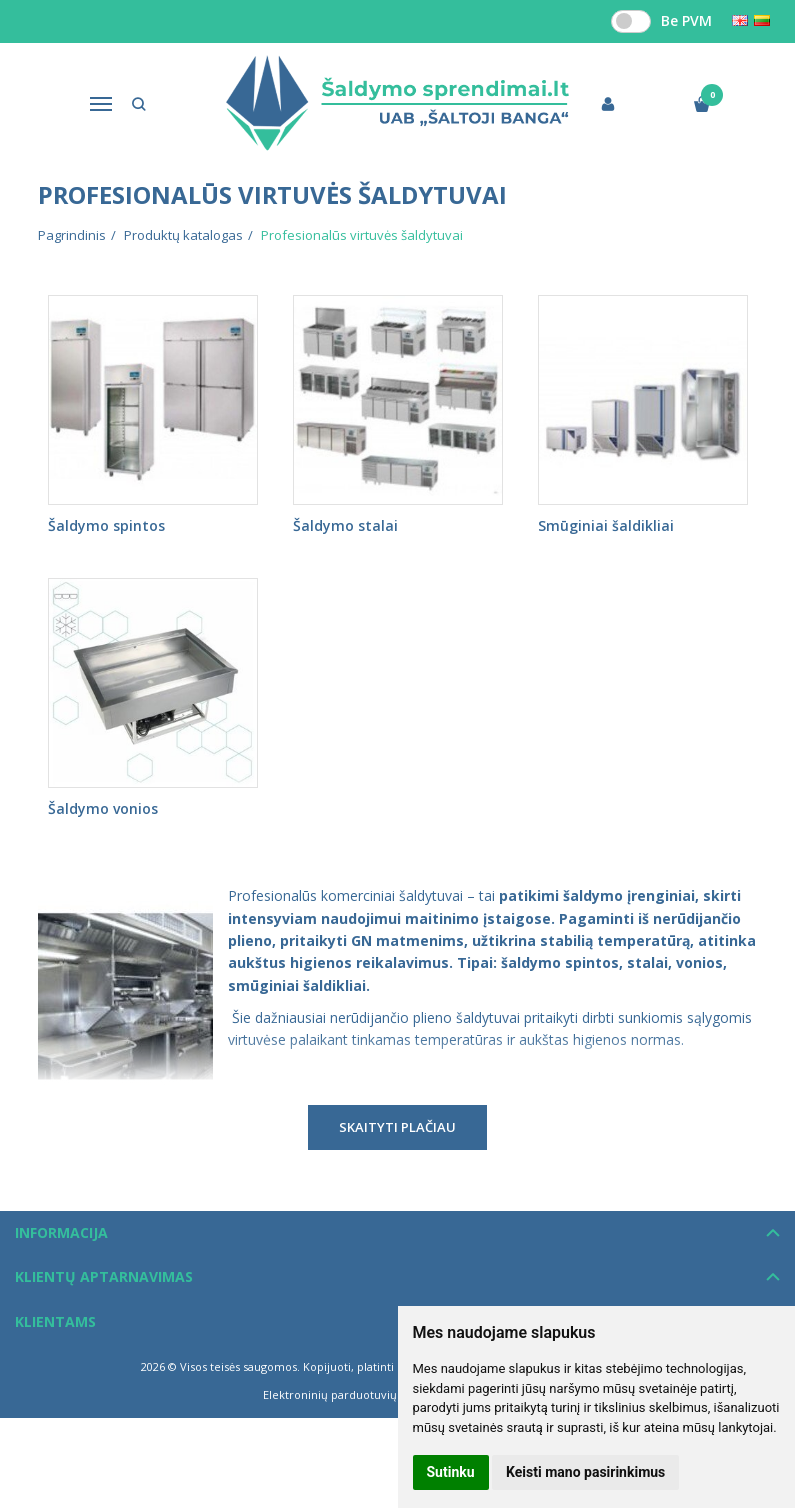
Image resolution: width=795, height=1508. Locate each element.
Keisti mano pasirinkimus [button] (585, 1472)
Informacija (61, 1232)
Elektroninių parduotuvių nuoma (350, 1394)
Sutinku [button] (451, 1472)
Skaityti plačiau (397, 1127)
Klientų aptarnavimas (104, 1276)
